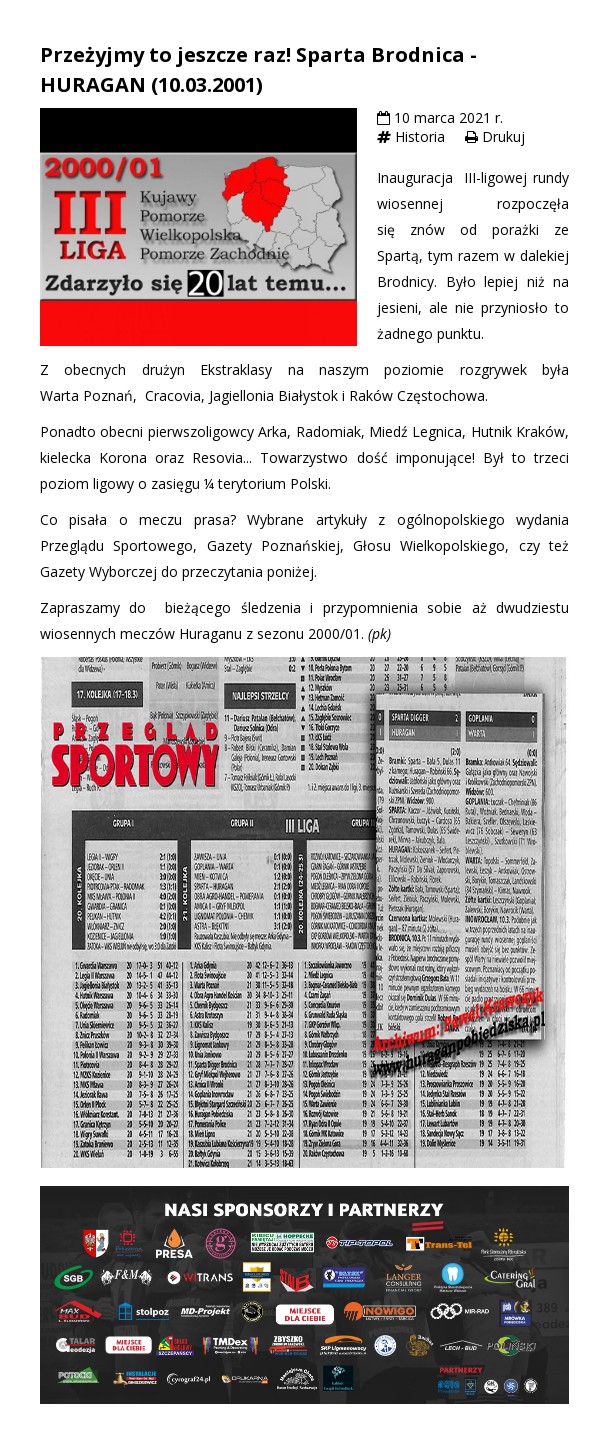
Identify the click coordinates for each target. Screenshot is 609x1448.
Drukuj (503, 136)
